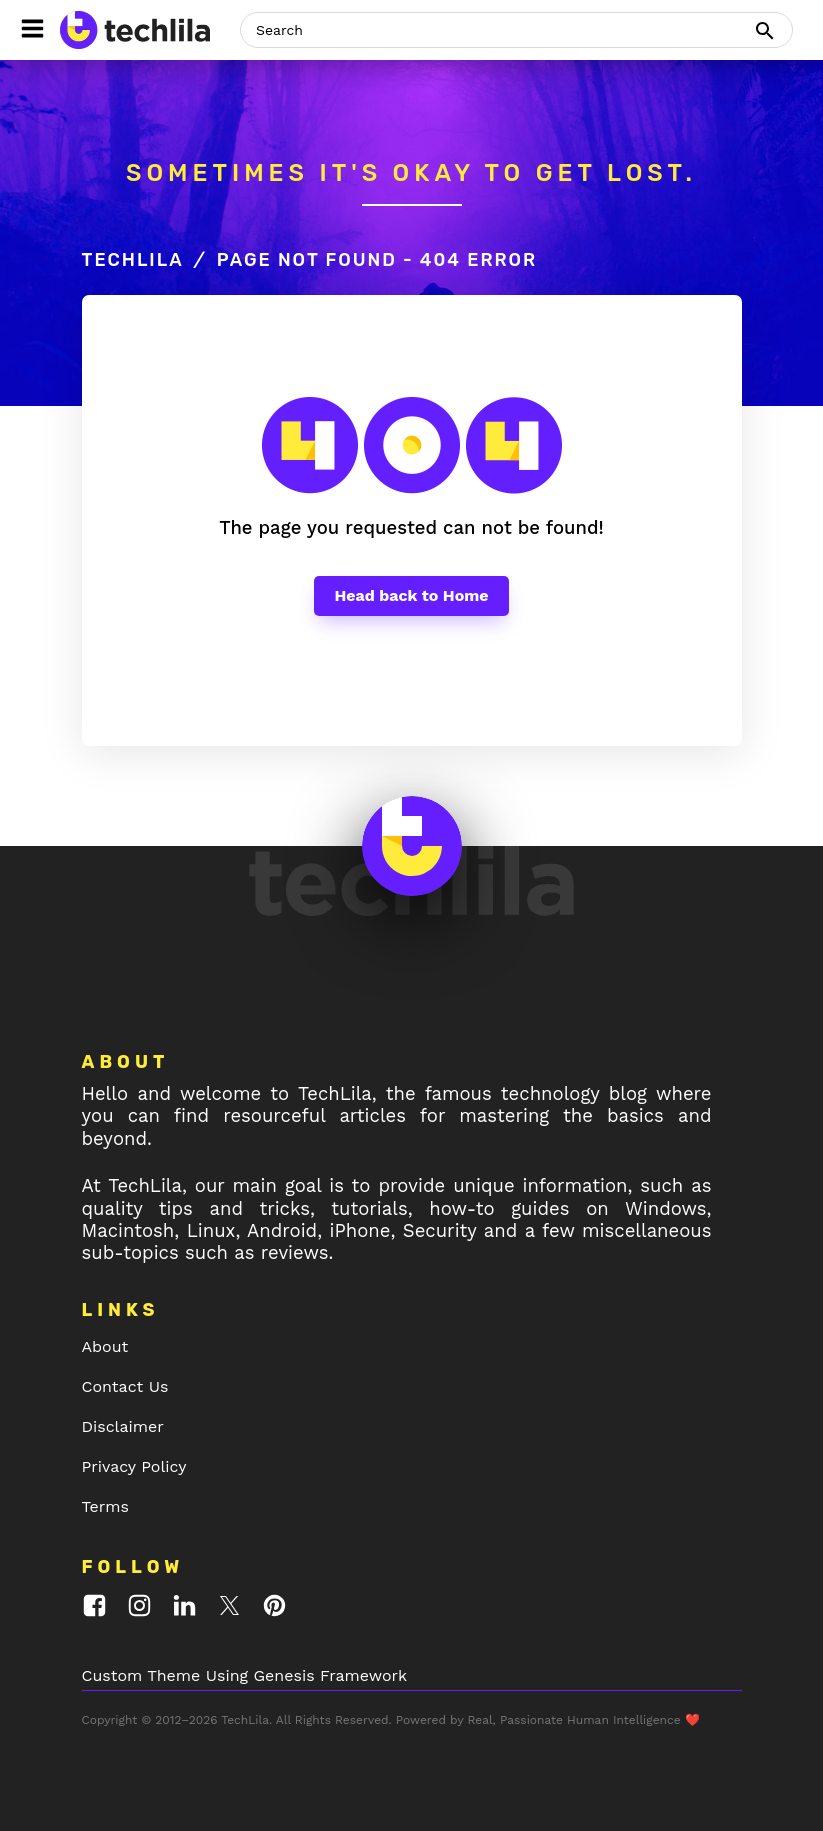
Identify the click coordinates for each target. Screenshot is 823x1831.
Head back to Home (411, 595)
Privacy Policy (134, 1466)
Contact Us (125, 1386)
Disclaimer (123, 1426)
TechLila (133, 260)
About (105, 1346)
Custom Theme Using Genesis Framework (245, 1675)
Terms (105, 1506)
